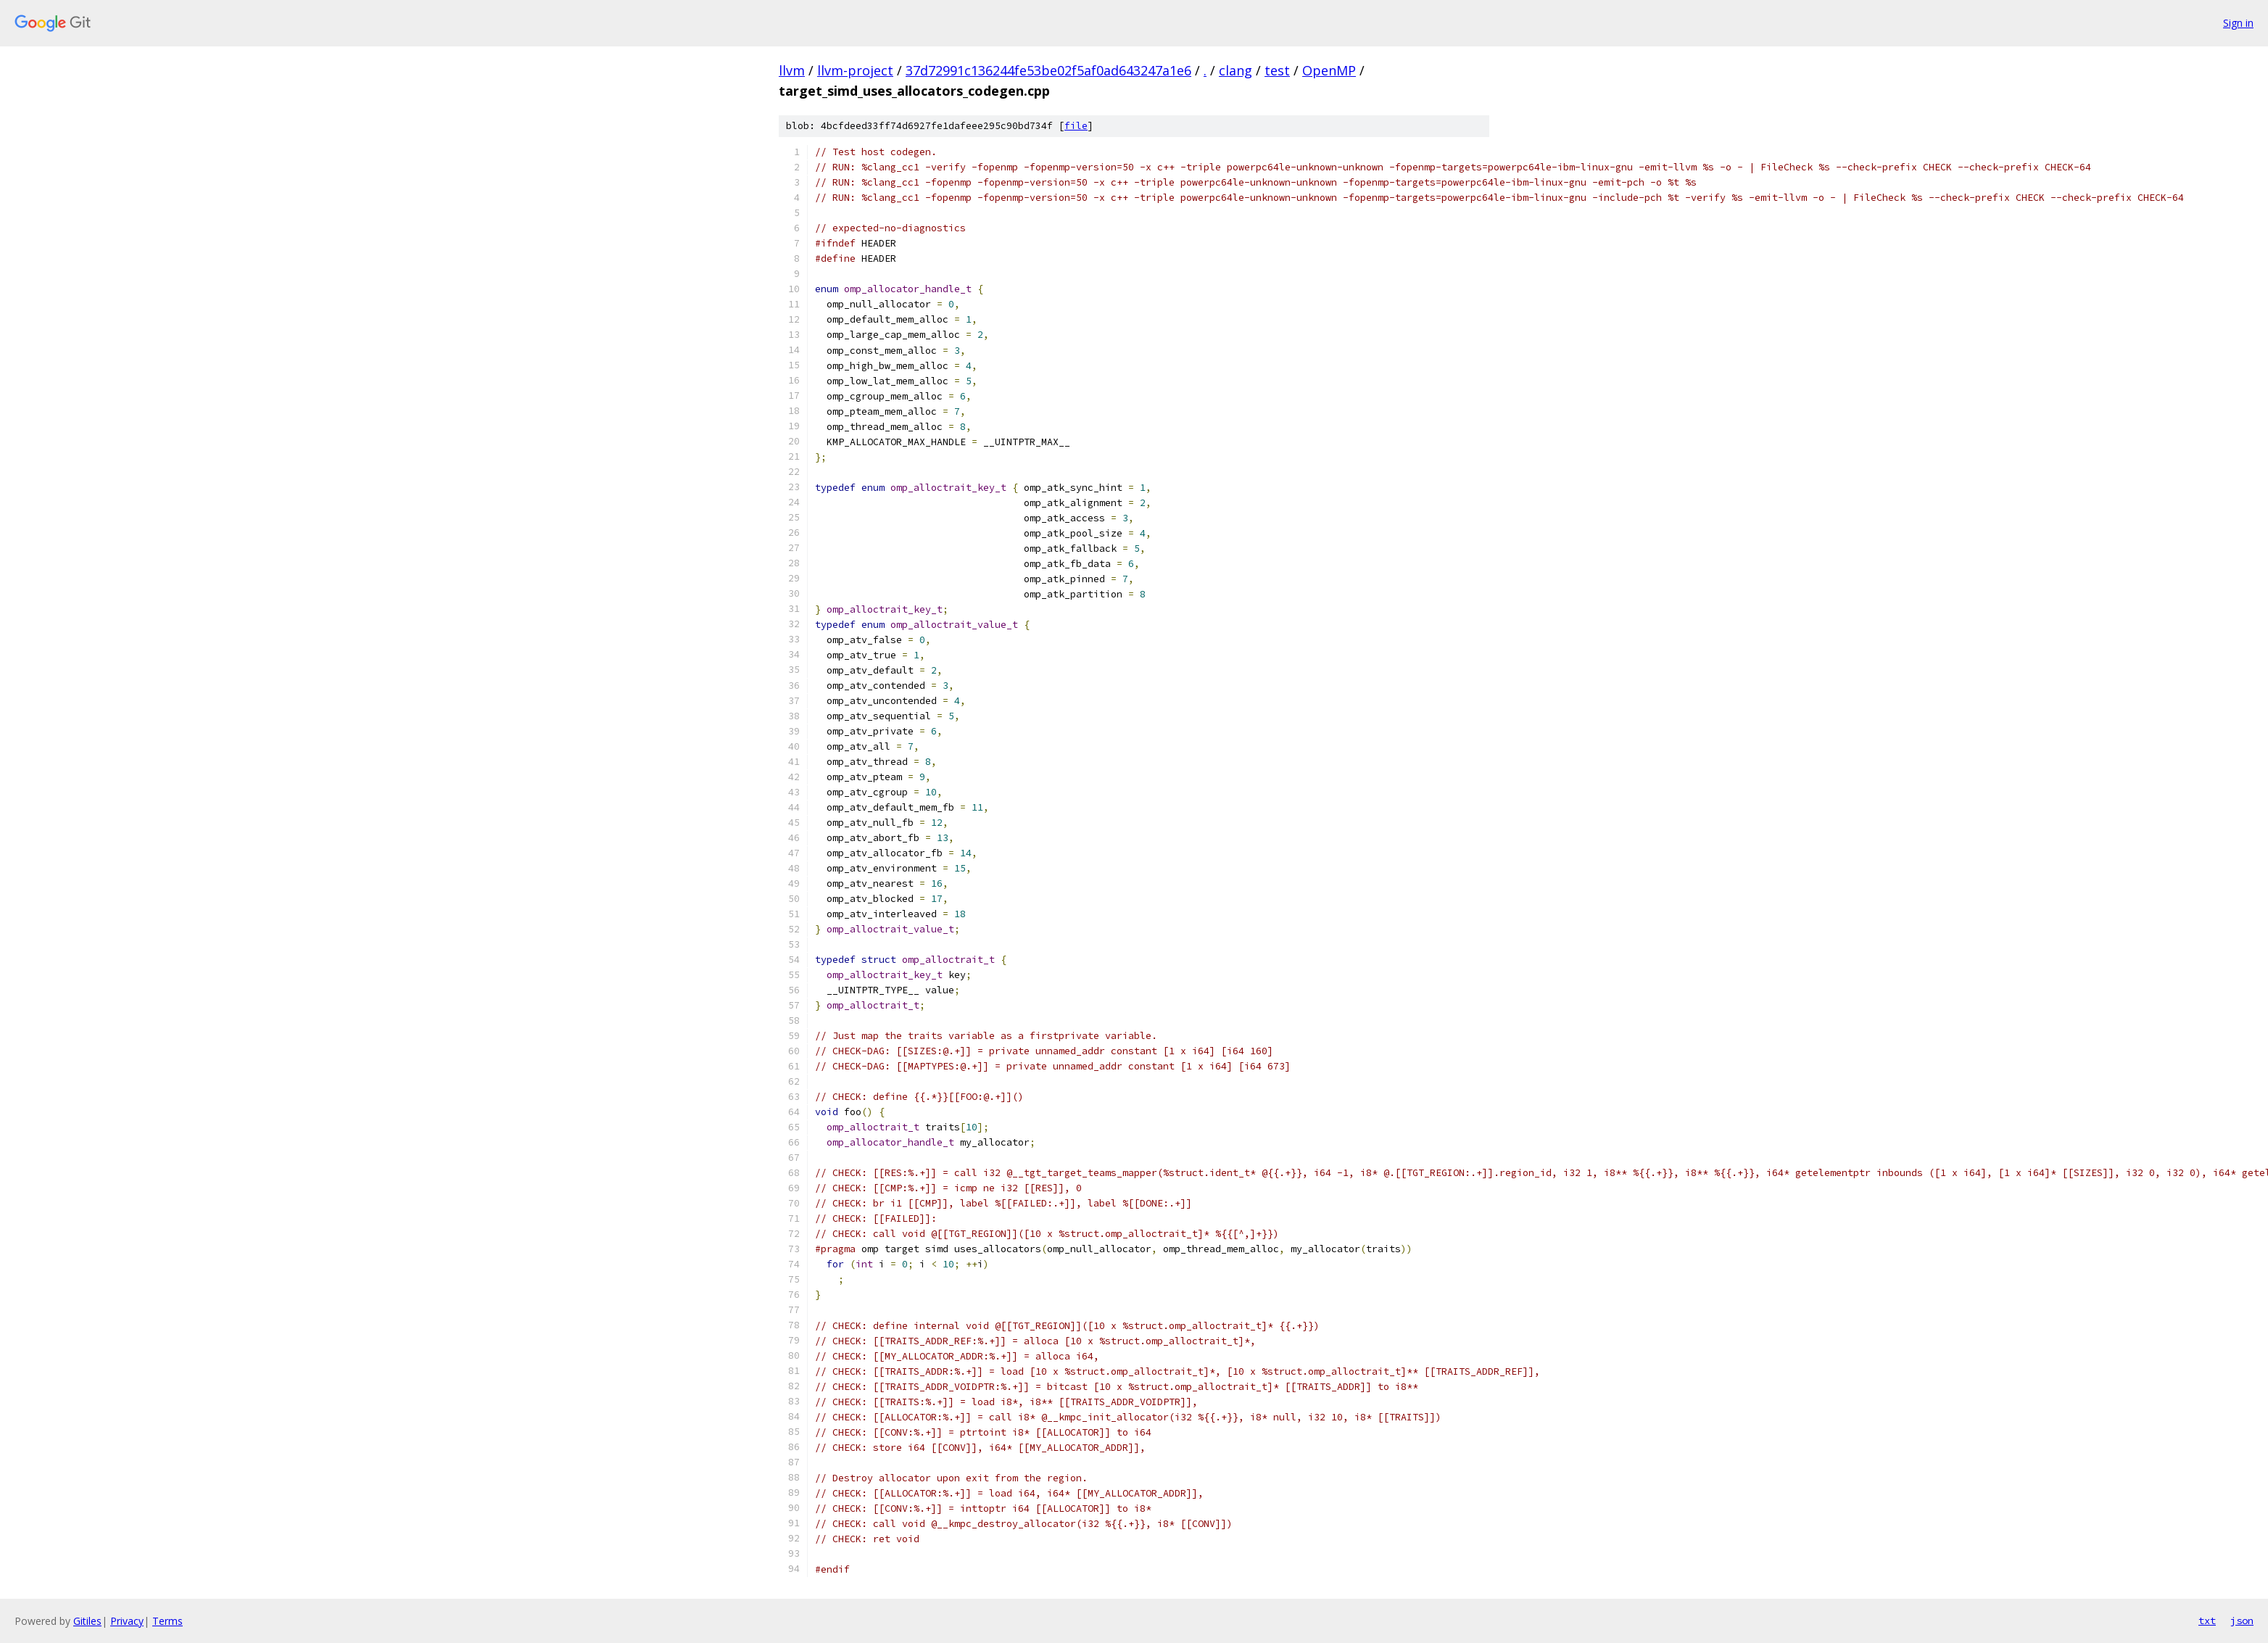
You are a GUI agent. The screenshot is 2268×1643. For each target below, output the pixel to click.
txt (2207, 1620)
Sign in (2238, 23)
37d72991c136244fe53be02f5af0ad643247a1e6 (1048, 70)
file (1076, 126)
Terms (167, 1621)
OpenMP (1329, 70)
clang (1235, 70)
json (2241, 1620)
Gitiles (87, 1621)
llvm (792, 70)
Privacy (127, 1621)
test (1277, 70)
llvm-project (855, 70)
